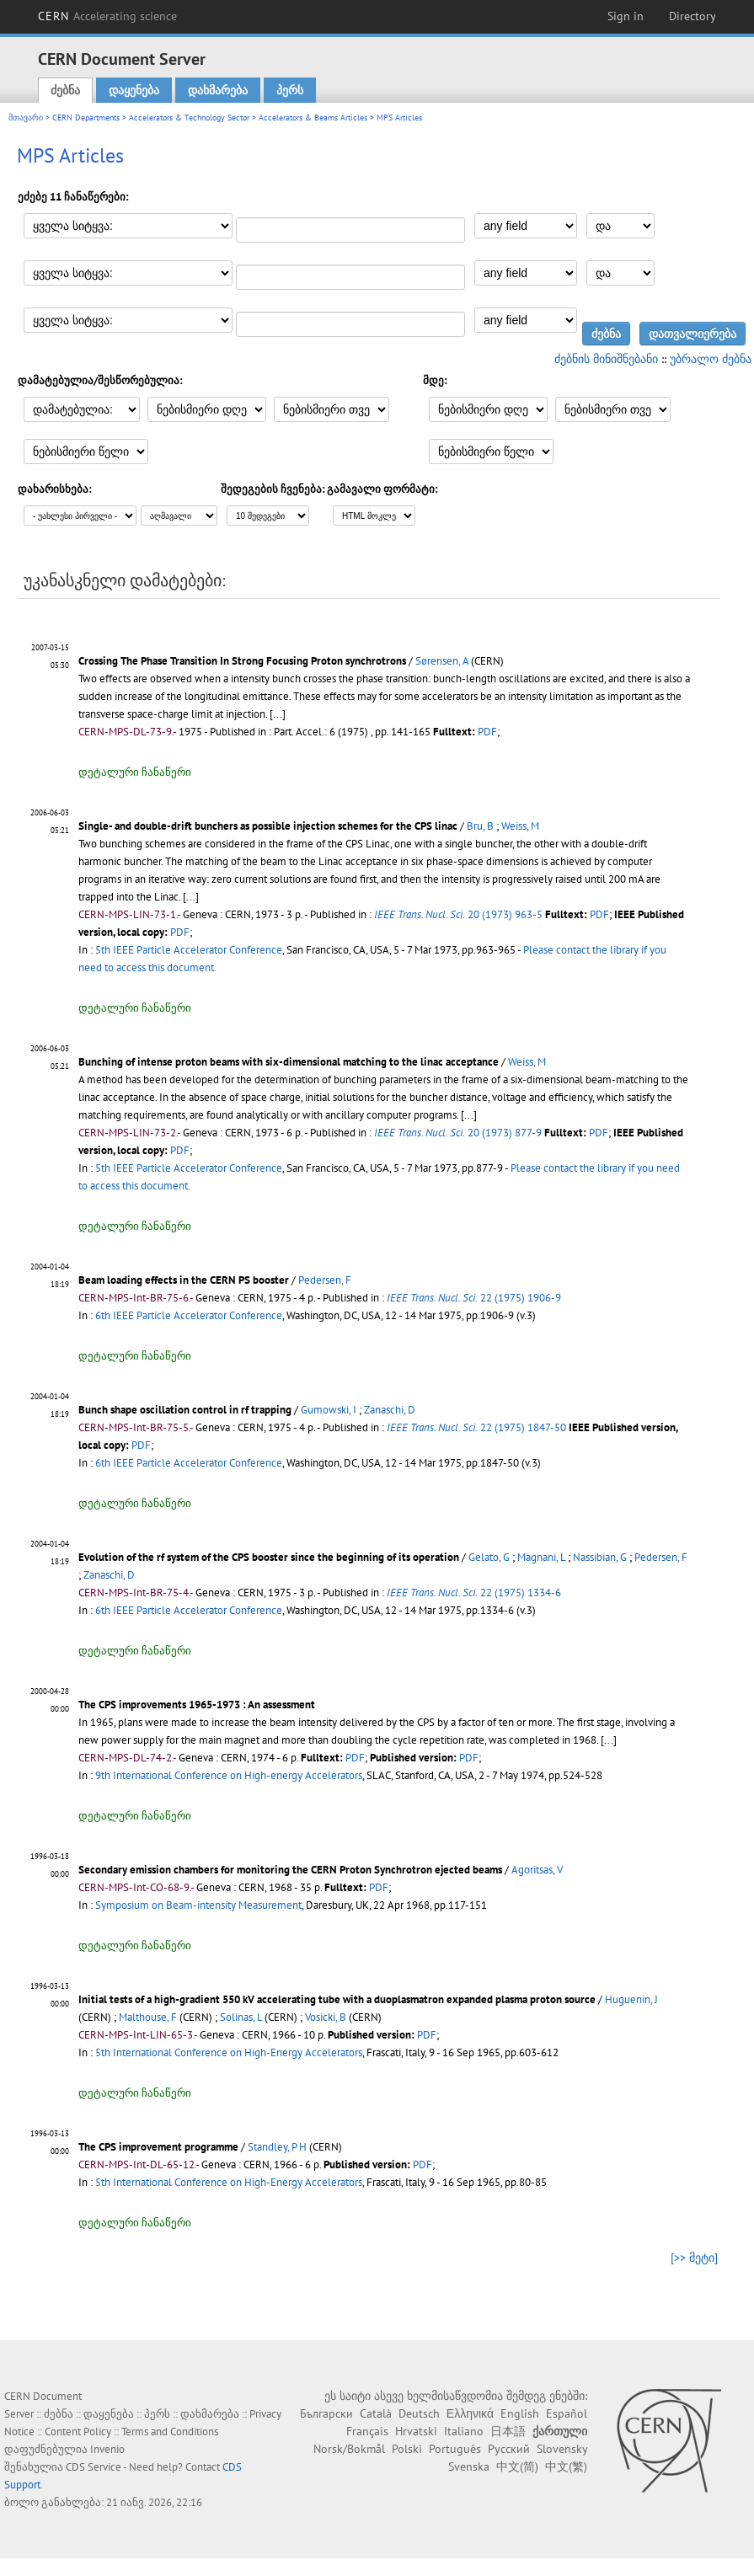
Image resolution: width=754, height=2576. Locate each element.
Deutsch (419, 2413)
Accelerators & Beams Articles (313, 117)
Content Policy (78, 2431)
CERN (108, 16)
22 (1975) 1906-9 (474, 1298)
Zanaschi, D (389, 1410)
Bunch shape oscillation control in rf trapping (184, 1410)
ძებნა (65, 90)
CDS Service (93, 2467)
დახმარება (218, 90)
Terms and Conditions (169, 2431)
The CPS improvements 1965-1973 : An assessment (196, 1704)
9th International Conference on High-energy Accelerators (228, 1775)
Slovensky (562, 2448)
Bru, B (480, 826)
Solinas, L (241, 2017)
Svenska (468, 2466)
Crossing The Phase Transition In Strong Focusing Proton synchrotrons (242, 661)
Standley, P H (277, 2147)
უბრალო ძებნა (710, 358)
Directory (692, 16)
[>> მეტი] (694, 2257)
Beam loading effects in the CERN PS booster (183, 1280)
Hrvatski (416, 2431)
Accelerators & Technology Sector (189, 117)
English (519, 2413)
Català (376, 2413)
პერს (289, 90)
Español (566, 2413)
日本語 (508, 2431)
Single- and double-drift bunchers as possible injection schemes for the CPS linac (267, 826)
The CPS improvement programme (158, 2147)
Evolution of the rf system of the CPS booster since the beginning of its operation (268, 1557)
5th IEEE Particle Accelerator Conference (188, 950)
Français (367, 2431)
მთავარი (25, 117)
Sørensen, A (441, 661)
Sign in (625, 16)
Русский (509, 2448)
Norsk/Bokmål (349, 2448)
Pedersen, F (324, 1280)
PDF (487, 731)
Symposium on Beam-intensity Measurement (198, 1905)
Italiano (464, 2431)
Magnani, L (541, 1557)
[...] (191, 897)
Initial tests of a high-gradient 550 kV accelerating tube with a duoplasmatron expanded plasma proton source (337, 1999)
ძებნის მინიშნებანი (606, 358)
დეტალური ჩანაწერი (134, 772)
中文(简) (517, 2466)
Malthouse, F (148, 2017)
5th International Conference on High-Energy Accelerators (228, 2052)
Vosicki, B (325, 2017)
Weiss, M (520, 826)
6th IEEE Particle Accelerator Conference (188, 1315)
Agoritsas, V (537, 1870)
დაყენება (134, 90)
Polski (407, 2448)
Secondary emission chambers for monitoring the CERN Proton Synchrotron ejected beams (290, 1870)
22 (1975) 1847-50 (476, 1427)
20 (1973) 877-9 (458, 1132)
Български (326, 2413)
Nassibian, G (600, 1557)
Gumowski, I (328, 1410)
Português (455, 2448)
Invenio (107, 2449)
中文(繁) (566, 2466)
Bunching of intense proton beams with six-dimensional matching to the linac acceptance (288, 1062)
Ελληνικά (470, 2413)
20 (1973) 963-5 (458, 914)
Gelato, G (489, 1557)
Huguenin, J (631, 1999)
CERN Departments (86, 117)
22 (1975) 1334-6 (474, 1592)
